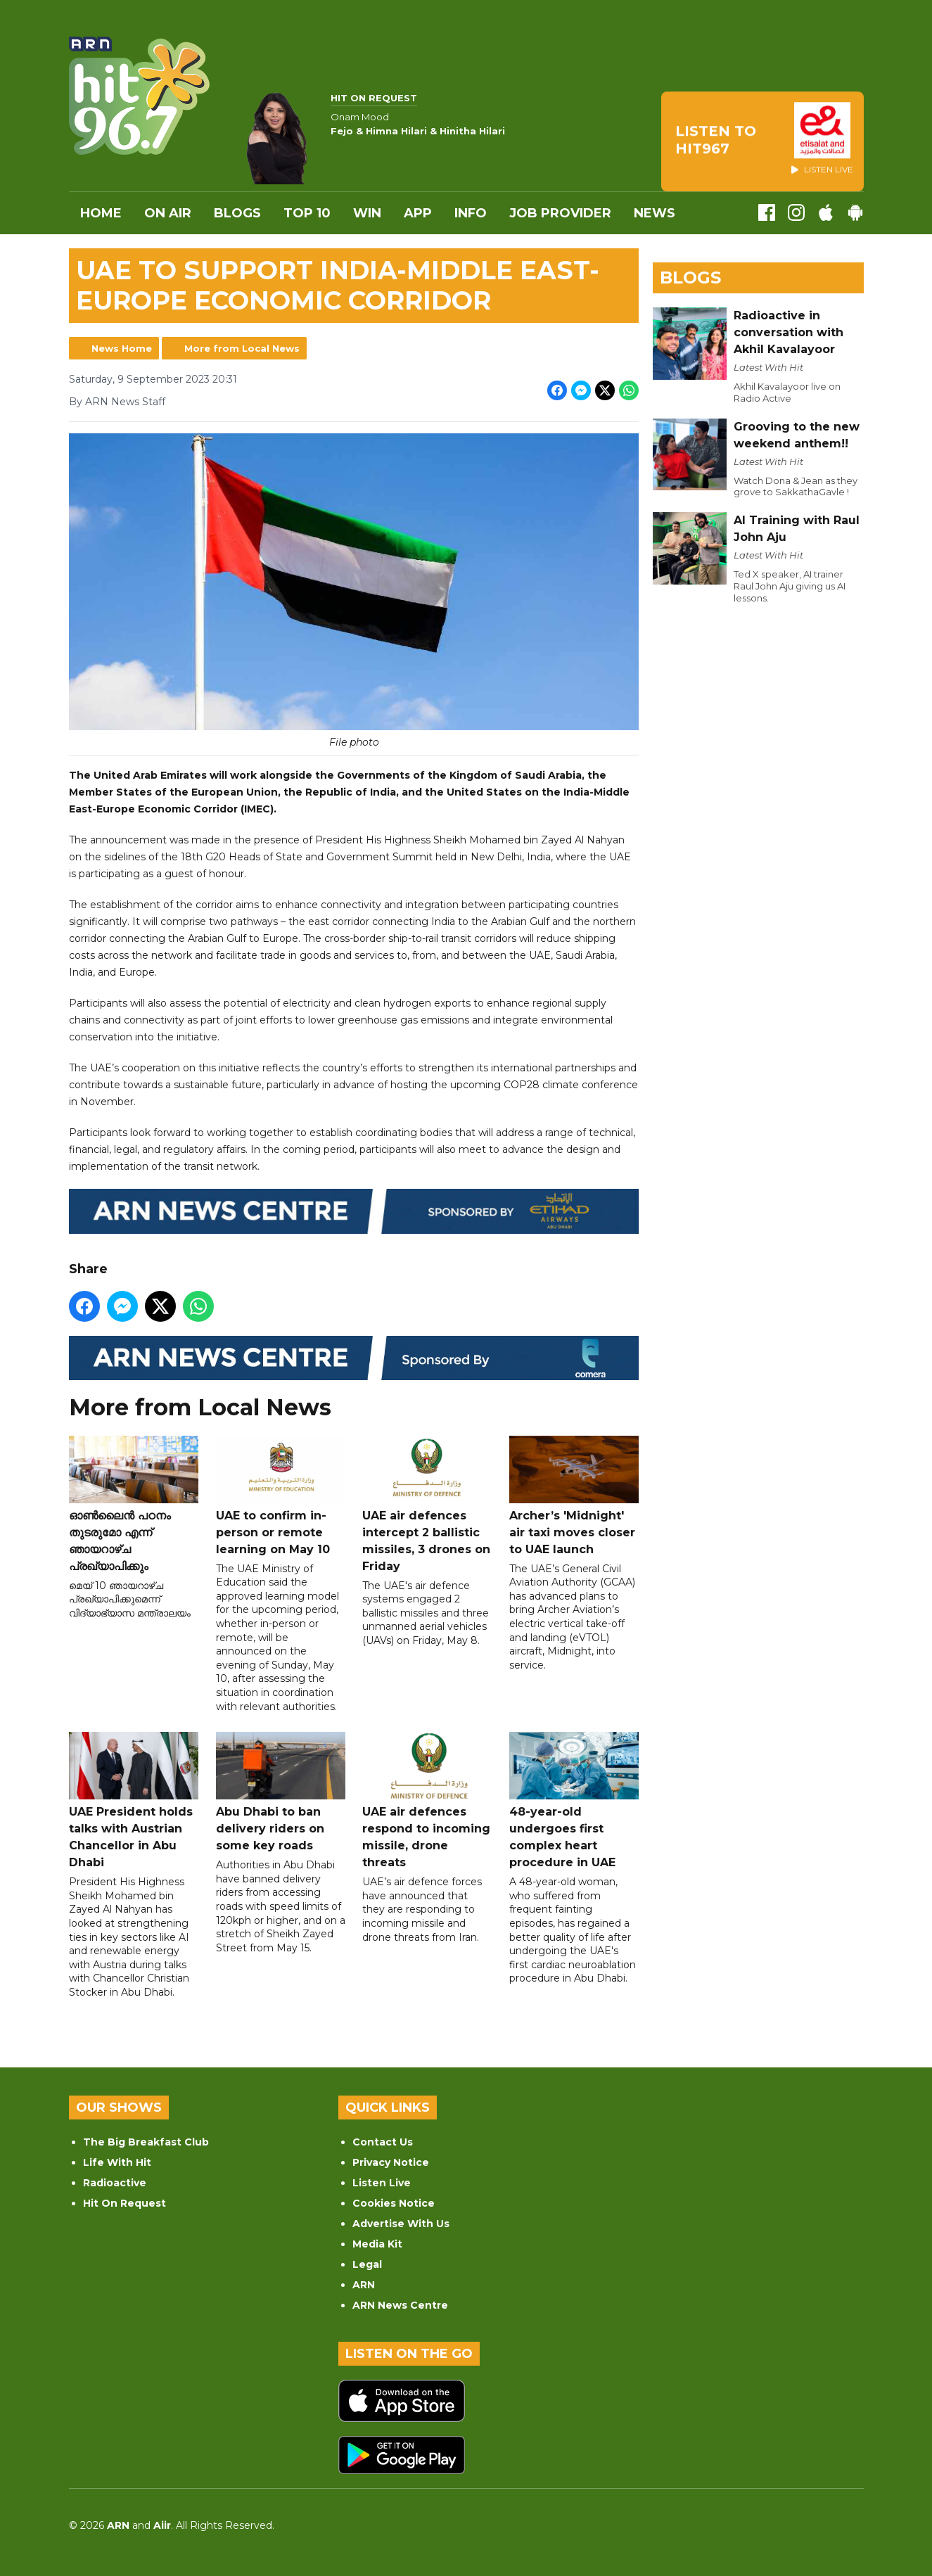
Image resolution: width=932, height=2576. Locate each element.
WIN (367, 213)
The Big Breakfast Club (146, 2142)
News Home (121, 348)
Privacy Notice (390, 2162)
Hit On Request (124, 2203)
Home (101, 213)
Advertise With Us (400, 2223)
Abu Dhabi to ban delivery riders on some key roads (280, 1793)
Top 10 (307, 213)
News (654, 213)
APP (418, 213)
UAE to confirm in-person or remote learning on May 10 (280, 1496)
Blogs (237, 213)
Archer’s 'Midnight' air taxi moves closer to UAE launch (573, 1496)
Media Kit (377, 2244)
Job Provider (560, 213)
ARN (363, 2284)
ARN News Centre (400, 2305)
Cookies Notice (393, 2203)
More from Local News (242, 348)
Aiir (162, 2525)
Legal (367, 2264)
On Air (167, 213)
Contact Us (382, 2142)
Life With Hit (117, 2162)
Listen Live (381, 2182)
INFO (470, 213)
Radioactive (114, 2182)
